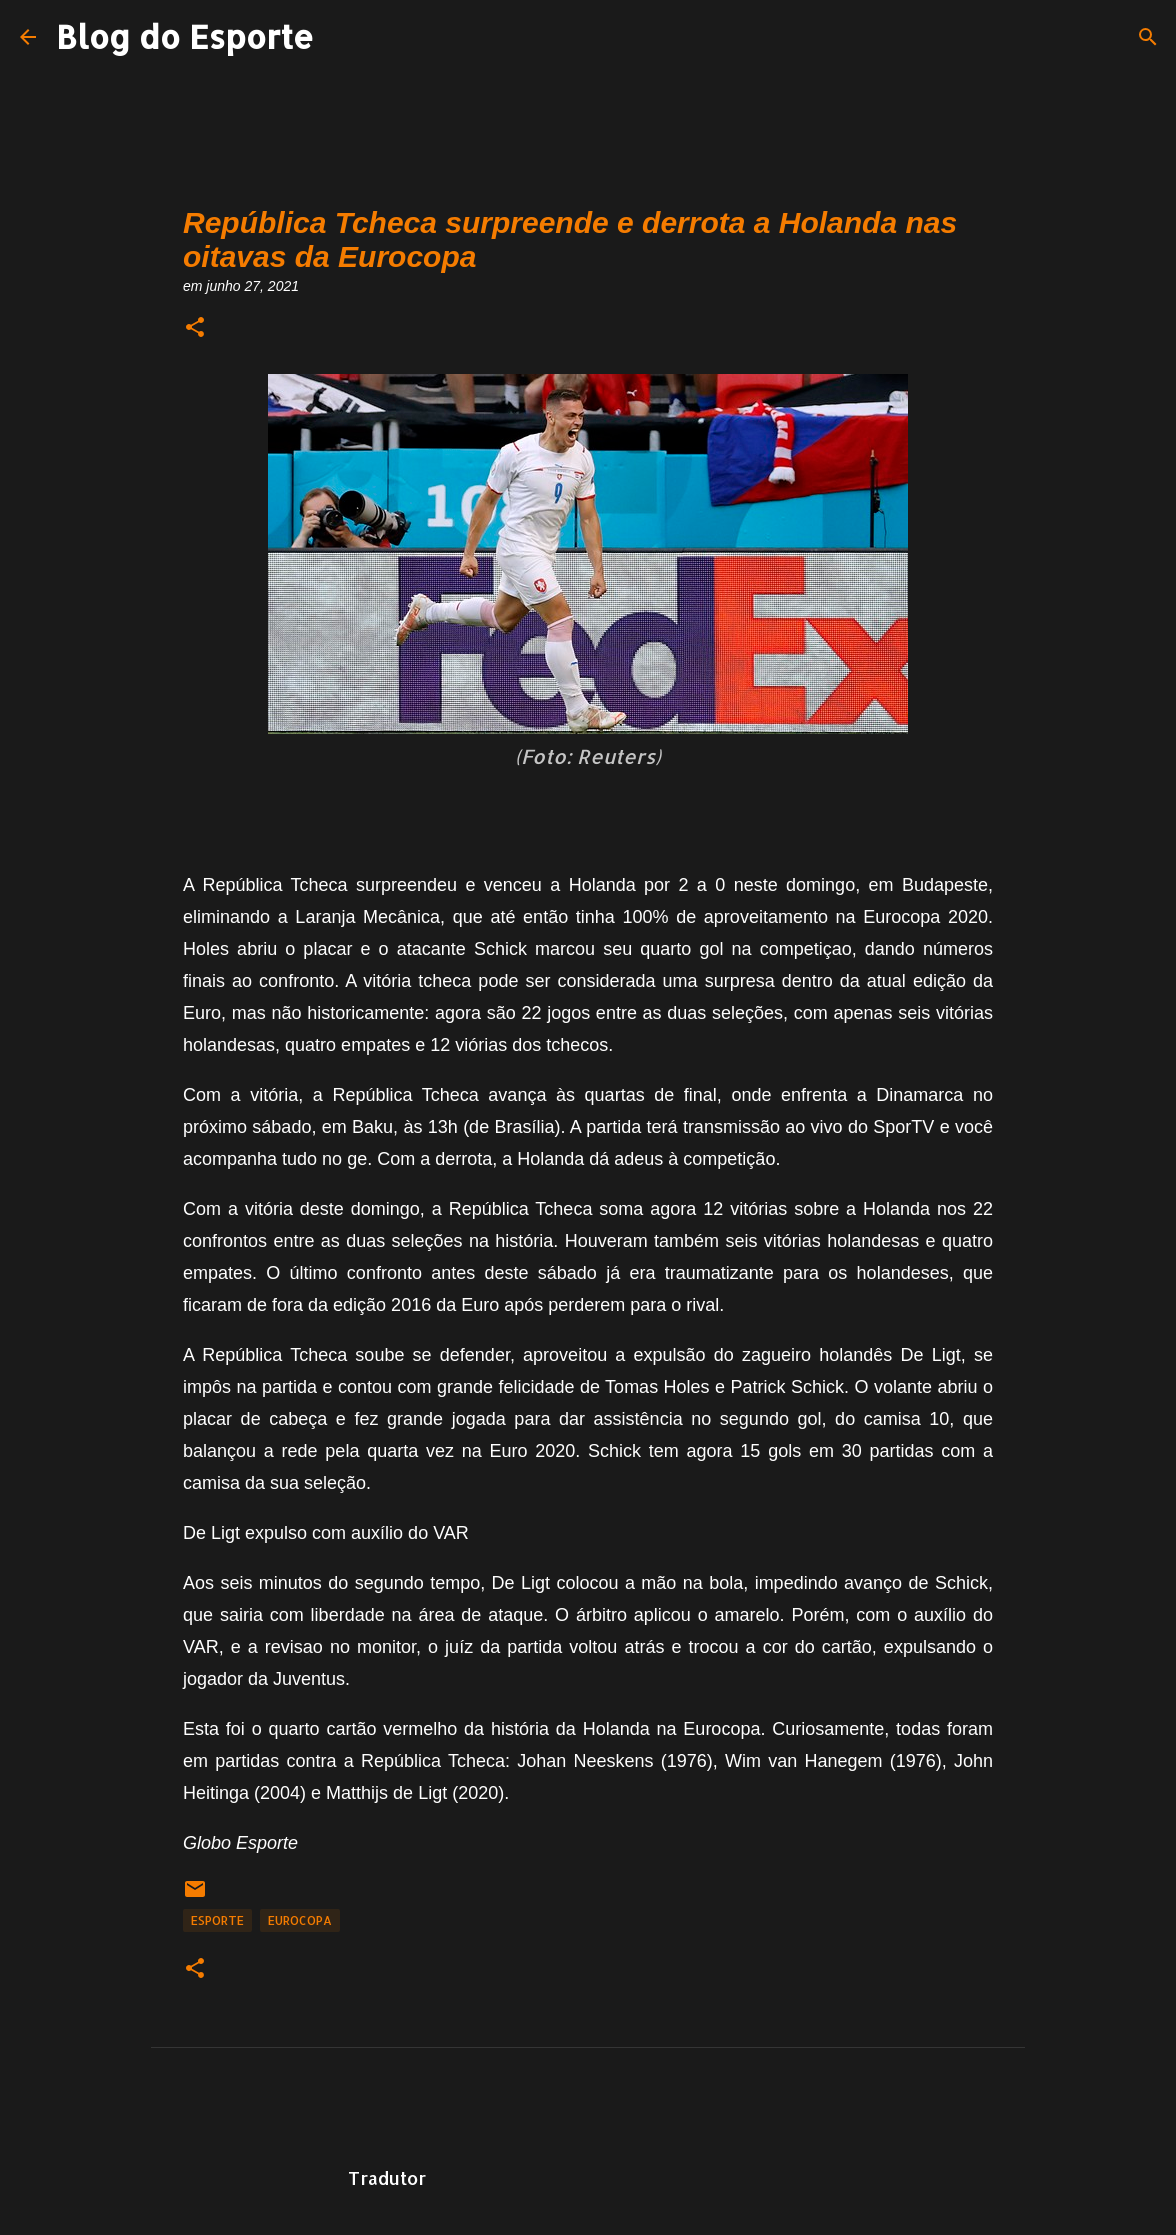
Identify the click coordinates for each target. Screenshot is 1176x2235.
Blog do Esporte (185, 36)
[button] (195, 328)
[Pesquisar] (1148, 37)
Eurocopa (300, 1920)
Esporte (217, 1920)
